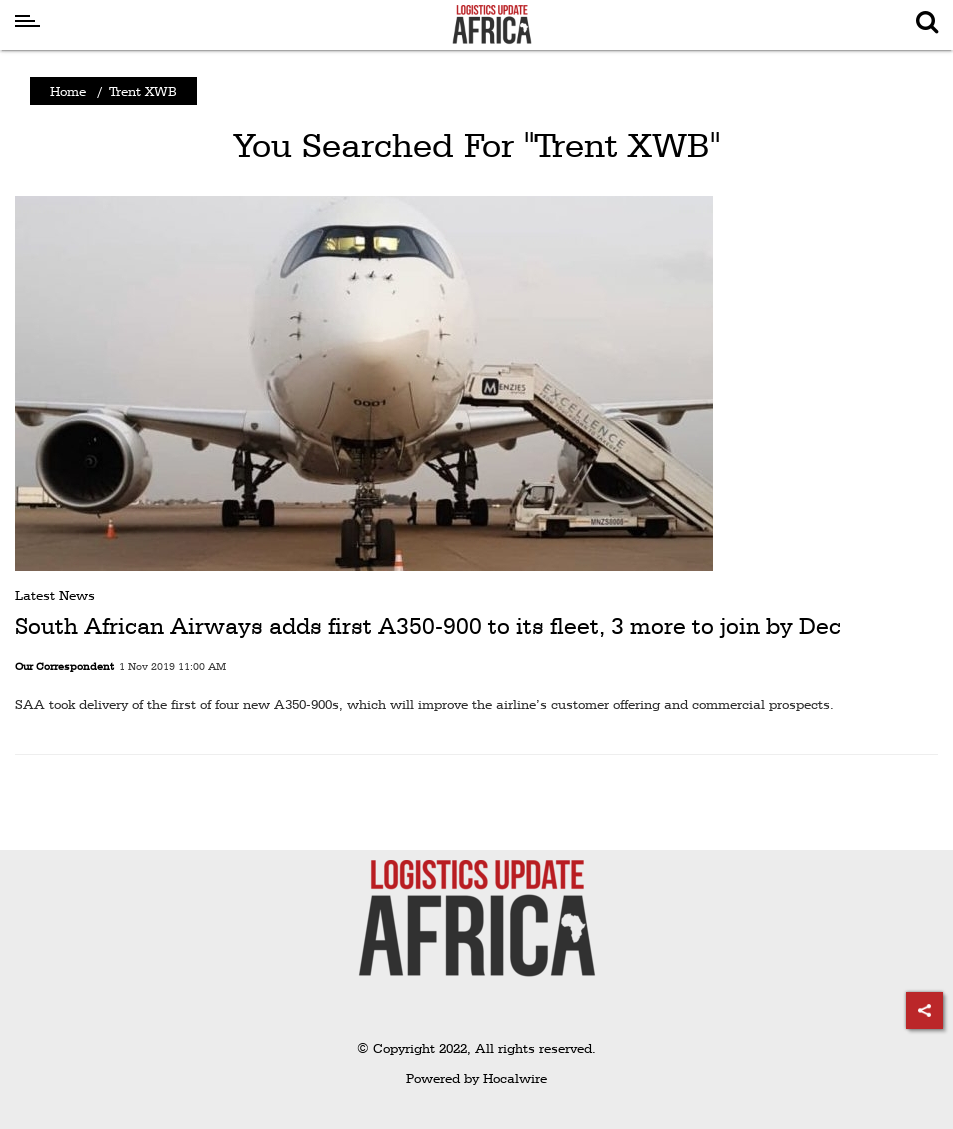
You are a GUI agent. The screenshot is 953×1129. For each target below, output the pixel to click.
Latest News (55, 595)
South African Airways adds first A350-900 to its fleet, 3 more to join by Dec (428, 626)
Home (68, 91)
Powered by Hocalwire (476, 1078)
